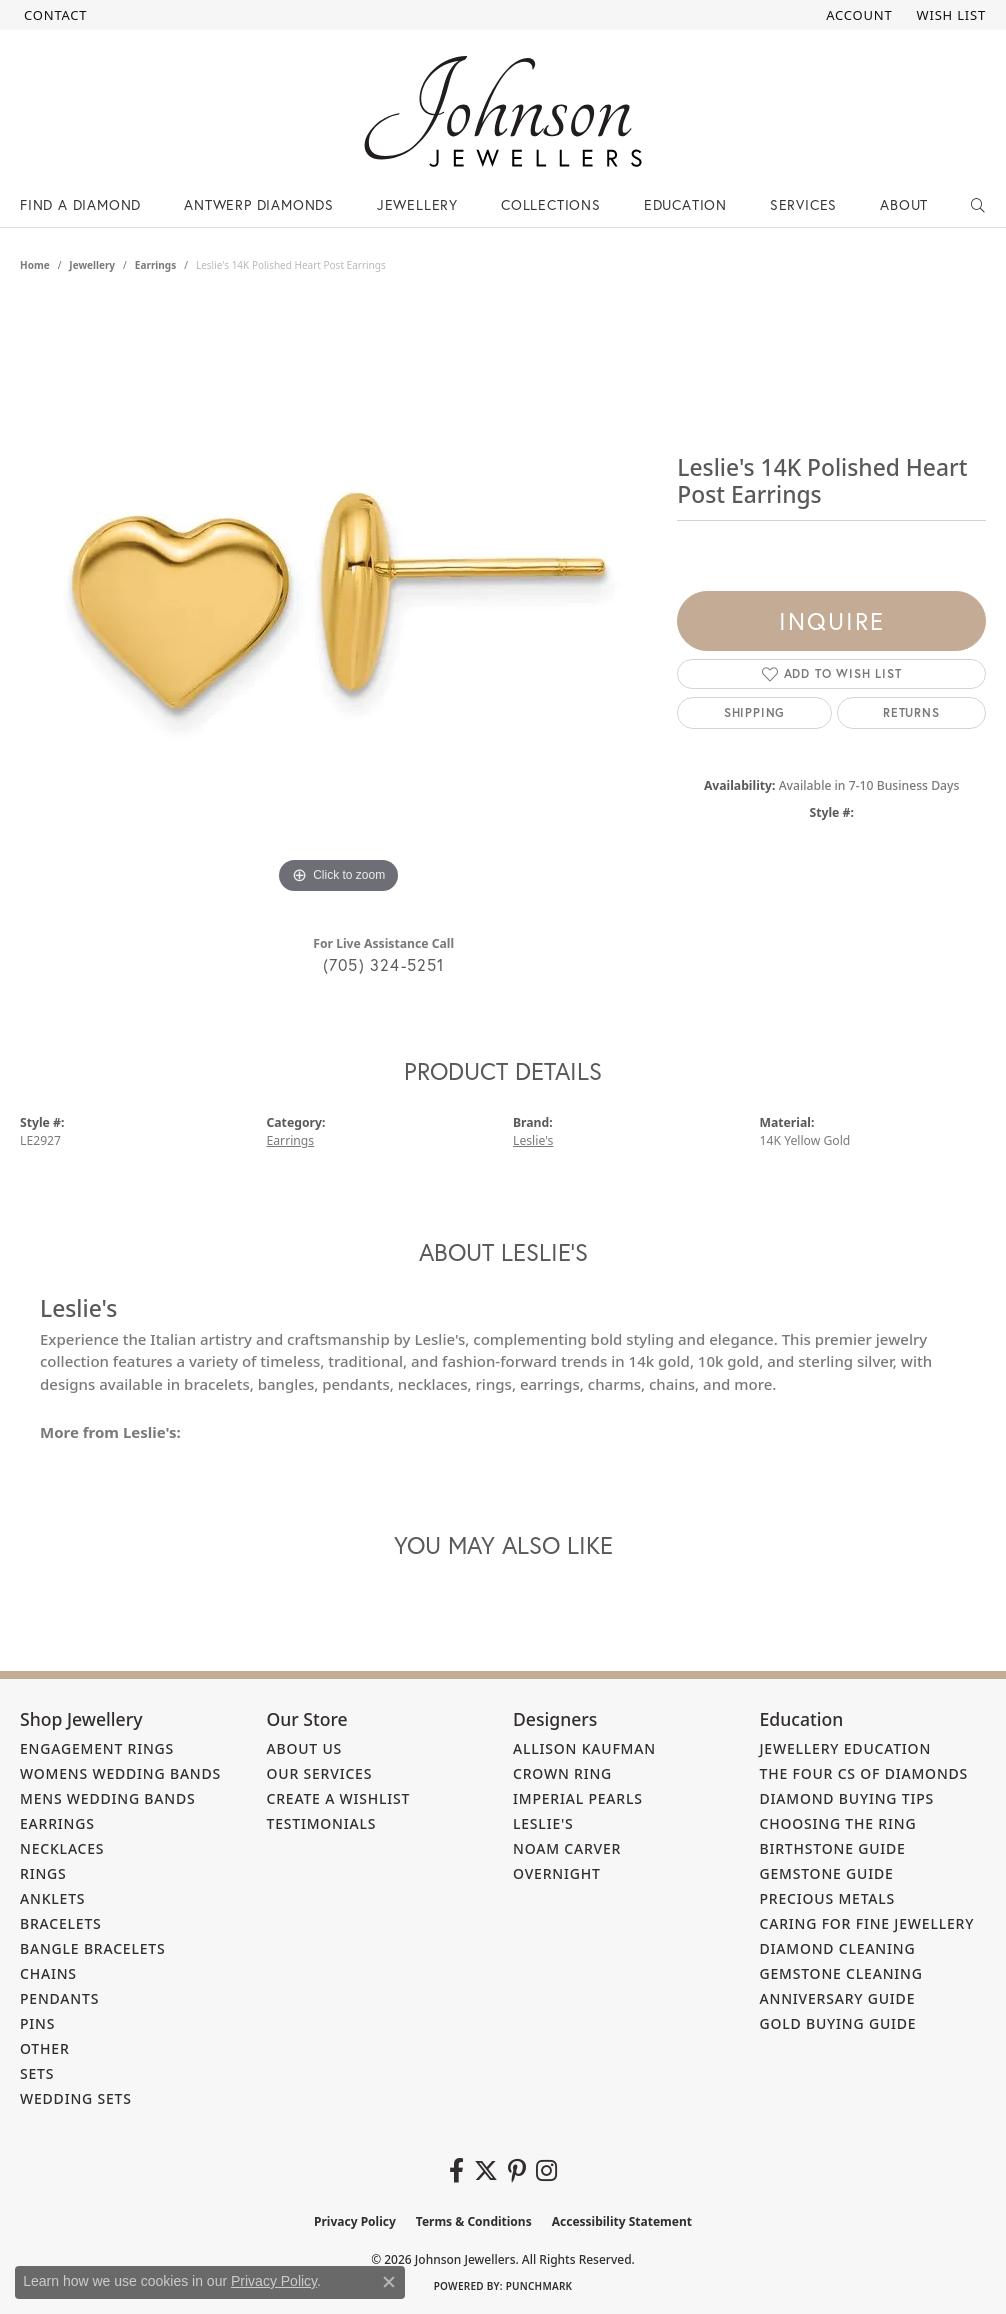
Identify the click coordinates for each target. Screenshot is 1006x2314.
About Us (305, 1748)
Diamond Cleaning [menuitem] (838, 1948)
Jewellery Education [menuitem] (846, 1748)
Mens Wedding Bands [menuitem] (107, 1798)
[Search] (978, 205)
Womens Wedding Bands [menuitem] (120, 1773)
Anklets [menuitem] (52, 1898)
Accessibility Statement (622, 2221)
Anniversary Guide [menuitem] (838, 1998)
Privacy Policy (355, 2221)
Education (685, 204)
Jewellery (417, 204)
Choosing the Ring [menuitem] (838, 1823)
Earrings (155, 265)
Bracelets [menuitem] (61, 1923)
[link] (53, 15)
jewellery (92, 265)
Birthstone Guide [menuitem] (833, 1848)
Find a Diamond (80, 204)
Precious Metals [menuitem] (828, 1898)
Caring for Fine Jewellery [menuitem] (867, 1923)
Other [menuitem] (45, 2048)
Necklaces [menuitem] (62, 1848)
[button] (857, 15)
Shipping (754, 712)
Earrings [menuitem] (57, 1823)
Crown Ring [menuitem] (562, 1773)
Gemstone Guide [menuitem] (827, 1873)
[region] (339, 599)
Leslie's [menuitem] (543, 1823)
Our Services (320, 1773)
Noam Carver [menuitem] (567, 1848)
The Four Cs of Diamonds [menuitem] (864, 1773)
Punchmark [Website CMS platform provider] (539, 2286)
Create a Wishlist (339, 1798)
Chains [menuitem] (48, 1973)
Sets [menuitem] (37, 2073)
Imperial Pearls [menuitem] (578, 1798)
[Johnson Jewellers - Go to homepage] (503, 111)
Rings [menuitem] (43, 1873)
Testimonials (322, 1823)
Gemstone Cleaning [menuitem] (841, 1973)
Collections (551, 204)
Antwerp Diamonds (259, 204)
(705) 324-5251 (384, 964)
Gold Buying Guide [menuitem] (838, 2023)
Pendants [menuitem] (59, 1998)
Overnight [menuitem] (557, 1873)
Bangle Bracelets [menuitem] (93, 1948)
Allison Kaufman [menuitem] (584, 1748)
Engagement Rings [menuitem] (97, 1748)
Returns (911, 712)
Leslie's (533, 1140)
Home (35, 265)
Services (803, 204)
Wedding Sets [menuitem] (76, 2098)
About (904, 204)
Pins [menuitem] (37, 2023)
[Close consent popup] (389, 2282)
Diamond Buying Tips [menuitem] (847, 1798)
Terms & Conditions (474, 2221)
